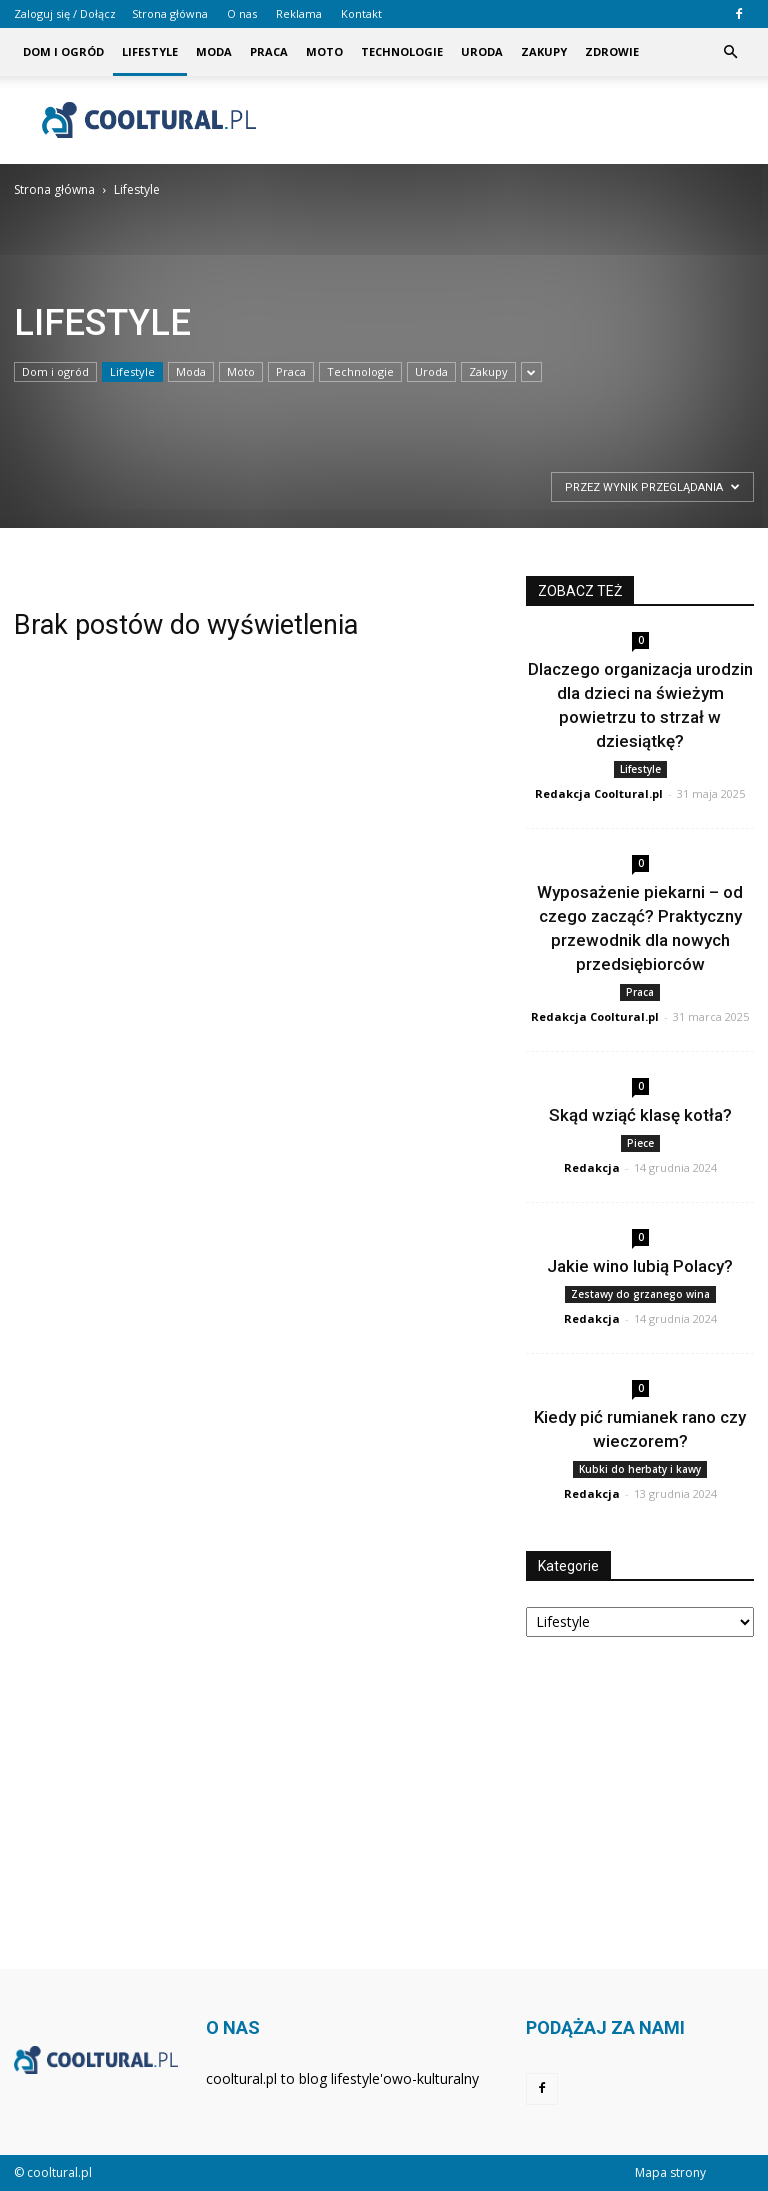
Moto (324, 51)
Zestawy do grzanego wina (640, 1294)
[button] (730, 52)
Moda (214, 51)
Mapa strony (670, 2172)
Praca (269, 51)
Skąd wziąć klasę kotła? (640, 1115)
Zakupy (544, 51)
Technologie (402, 51)
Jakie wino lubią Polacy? (640, 1266)
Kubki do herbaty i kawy (640, 1469)
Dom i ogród (63, 51)
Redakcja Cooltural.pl (599, 793)
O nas (242, 13)
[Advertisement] (519, 120)
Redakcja (592, 1167)
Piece (640, 1143)
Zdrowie (612, 51)
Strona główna (170, 13)
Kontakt (361, 13)
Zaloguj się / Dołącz (65, 13)
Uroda (482, 51)
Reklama (299, 13)
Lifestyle (150, 51)
